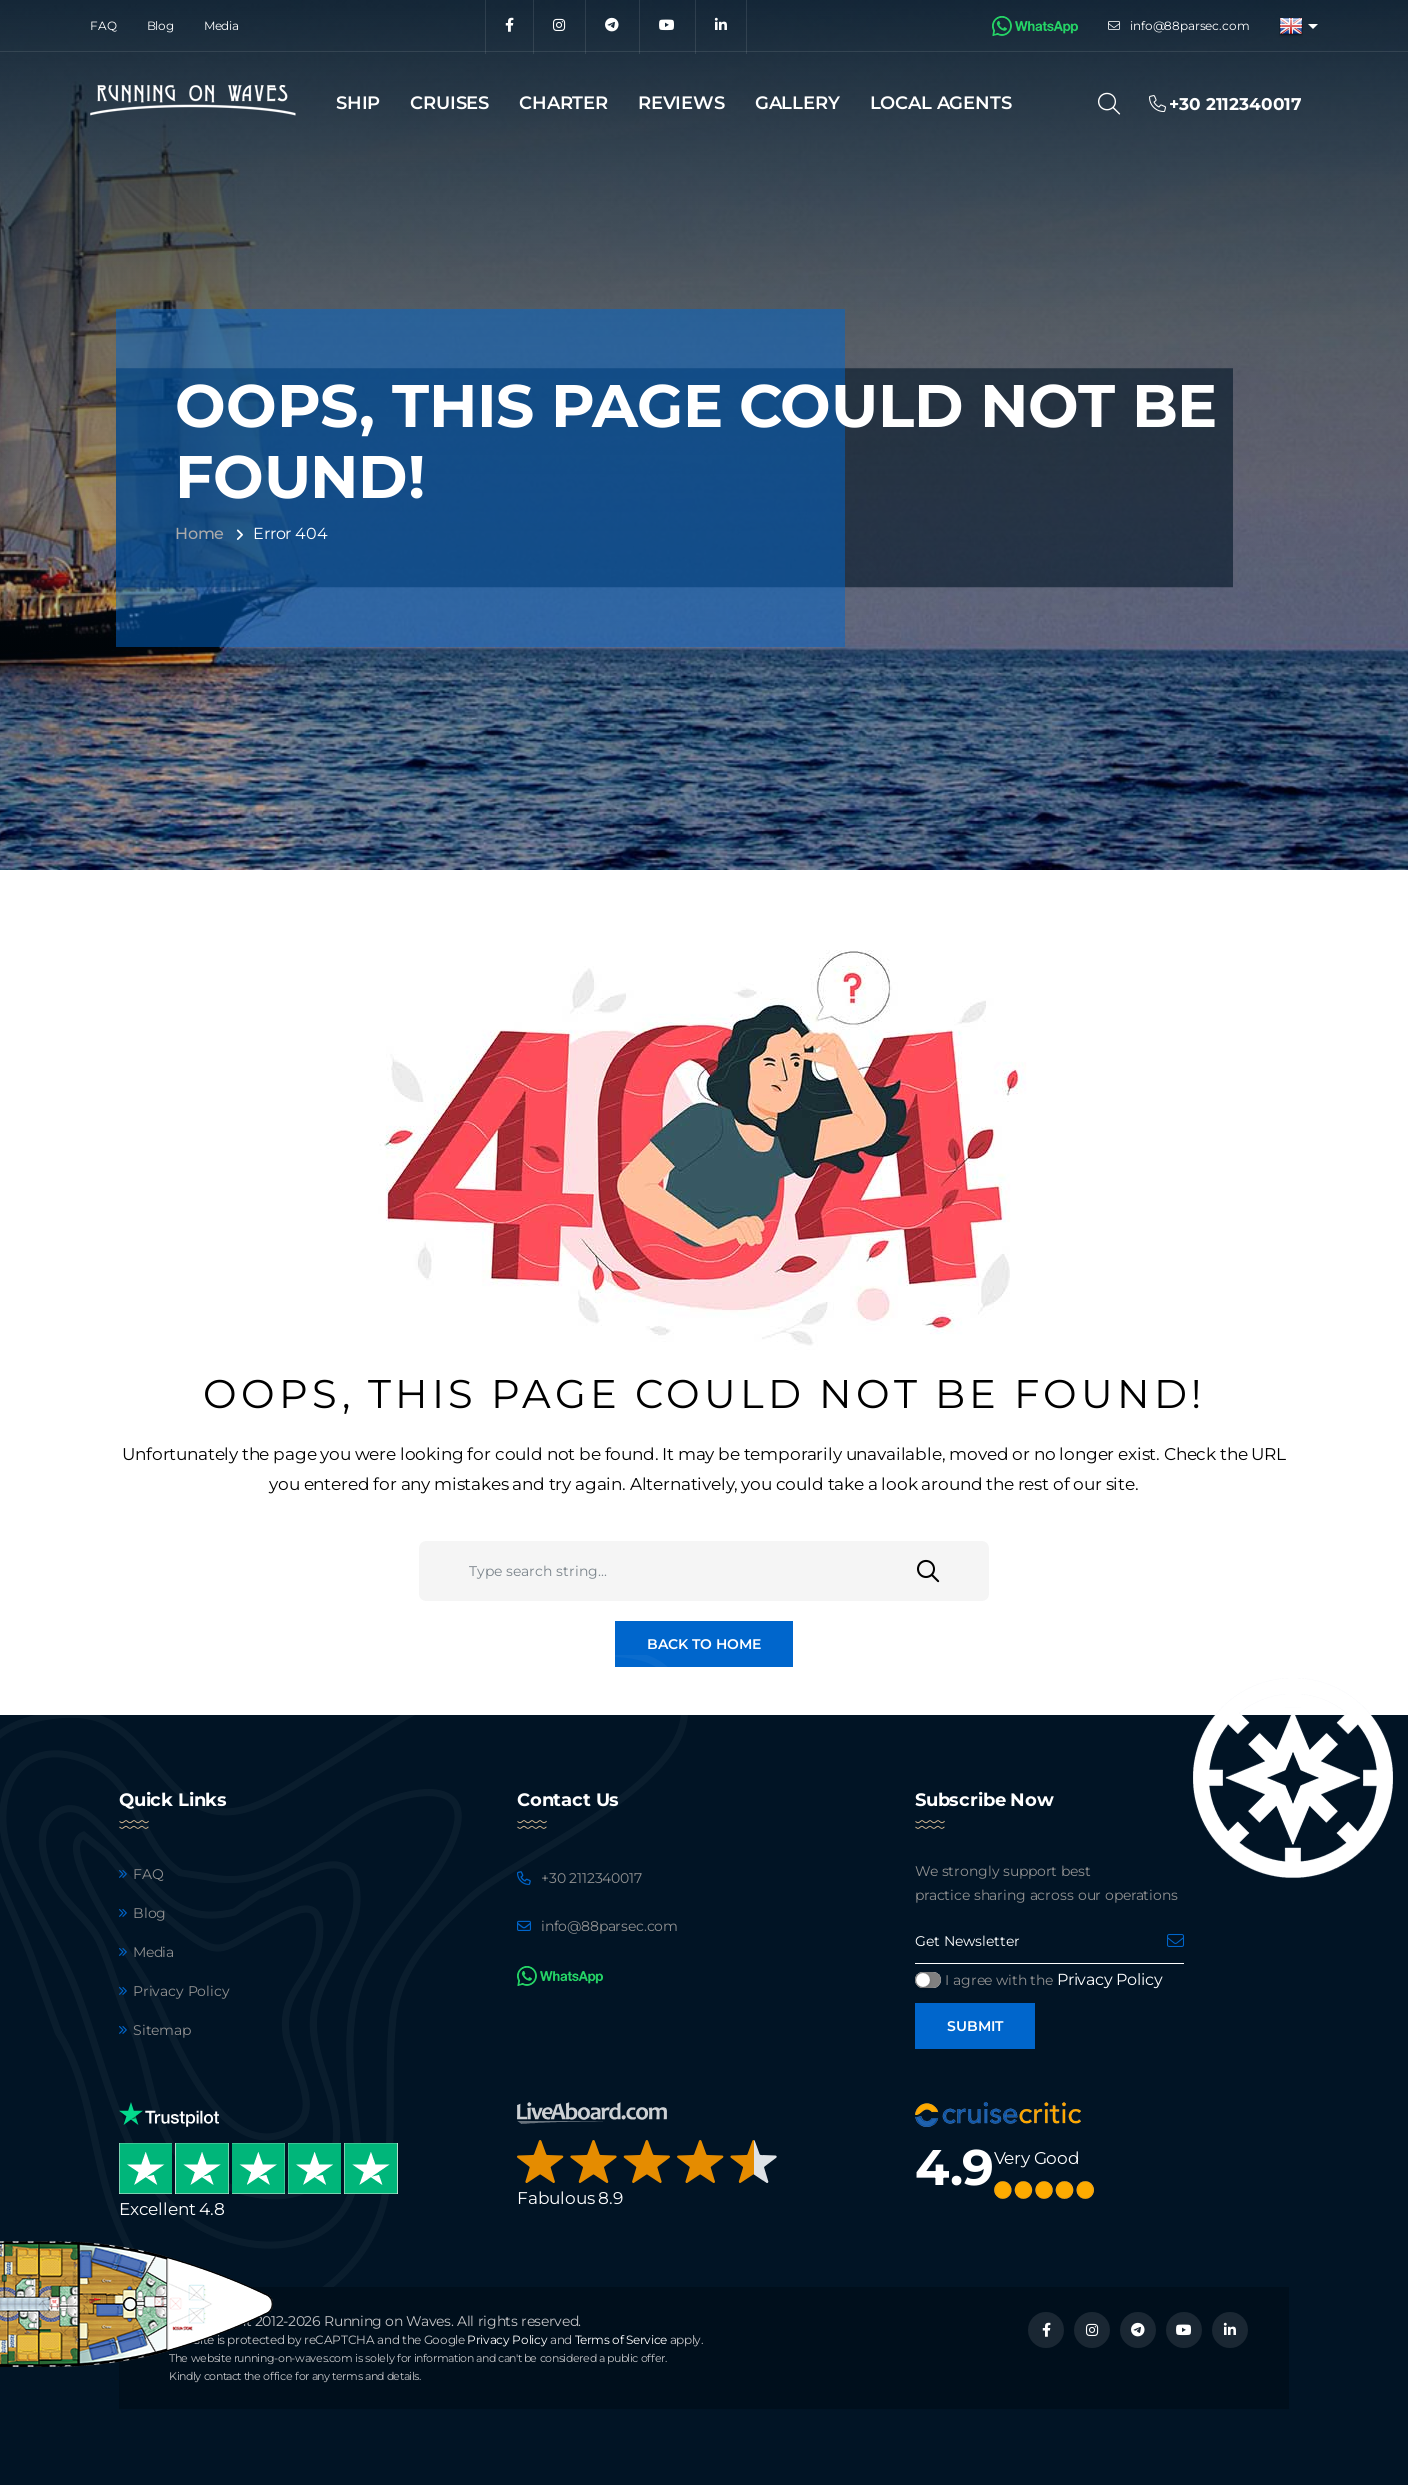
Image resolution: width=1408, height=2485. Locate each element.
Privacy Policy (181, 1991)
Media (221, 25)
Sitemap (162, 2030)
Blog (160, 25)
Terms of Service (621, 2339)
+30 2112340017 (591, 1878)
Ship (358, 103)
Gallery (797, 103)
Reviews (681, 103)
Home (199, 533)
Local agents (941, 103)
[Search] (1115, 104)
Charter (563, 103)
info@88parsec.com (1189, 25)
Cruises (449, 103)
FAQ (103, 25)
